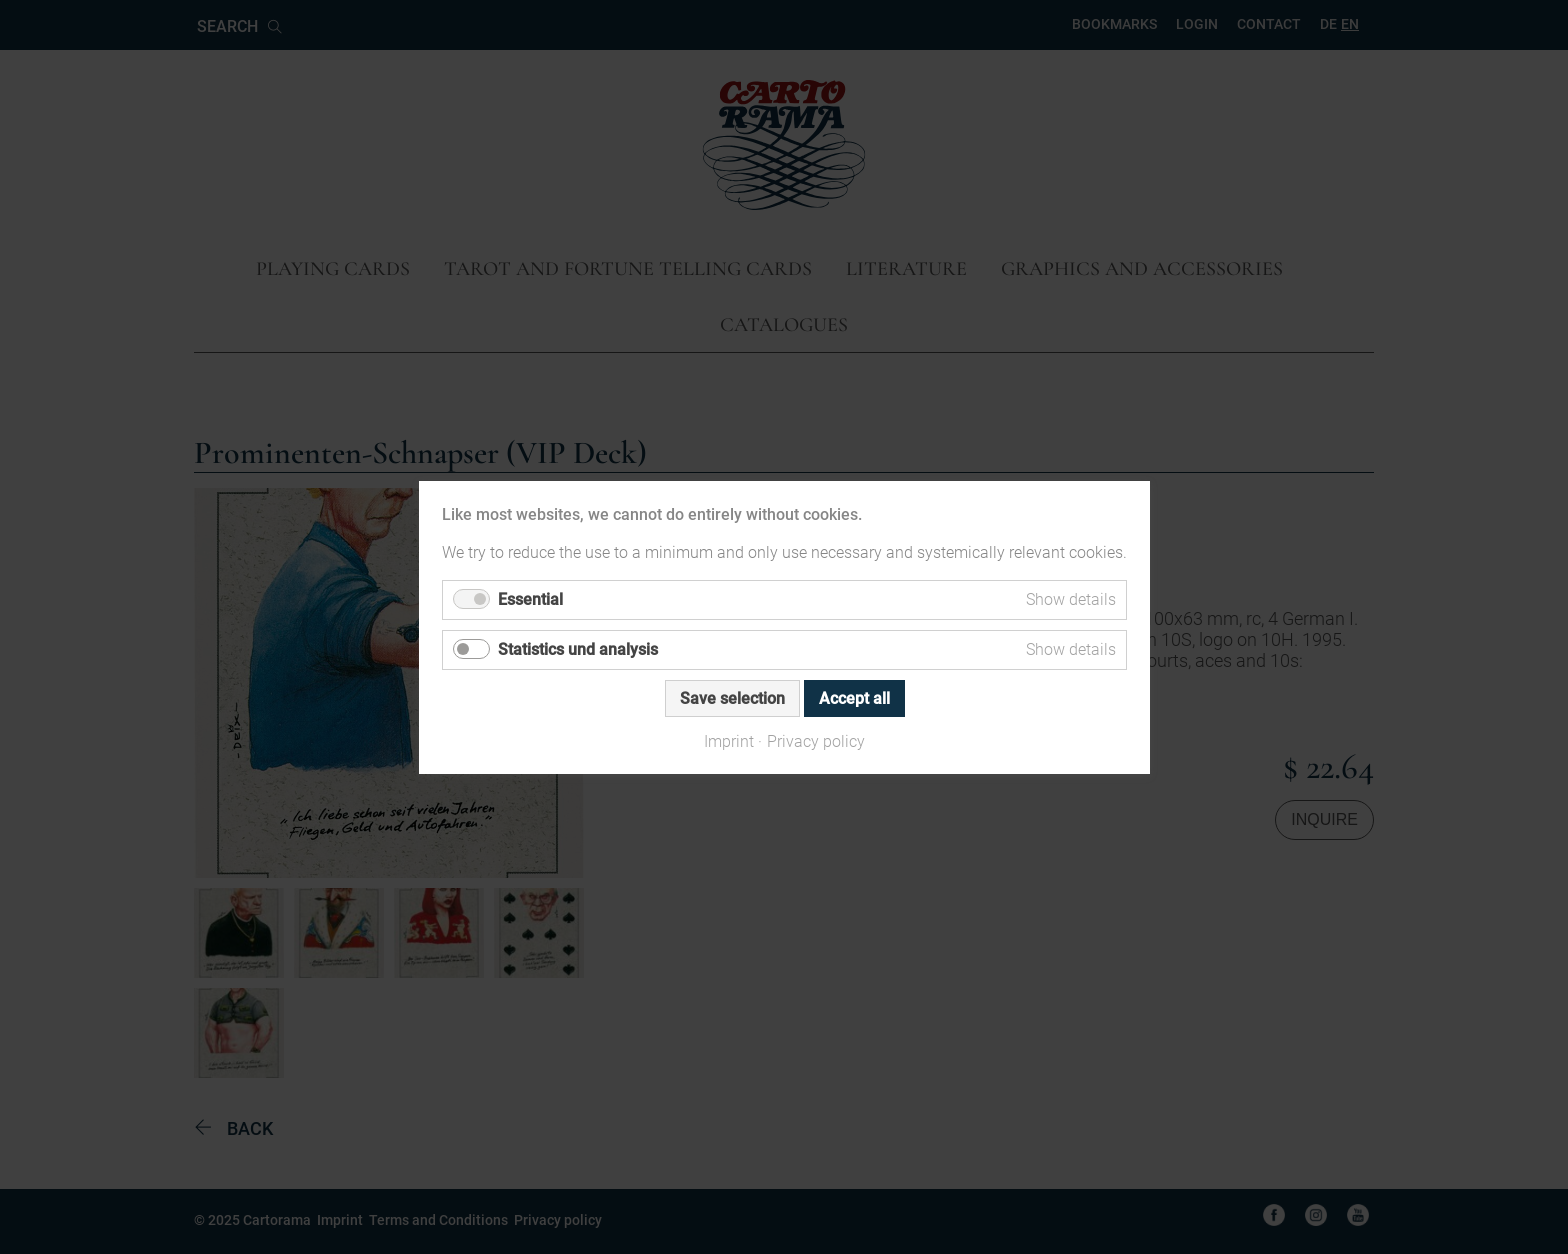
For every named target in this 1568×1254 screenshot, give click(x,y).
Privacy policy (816, 740)
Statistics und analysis (578, 648)
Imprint (729, 740)
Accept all (853, 697)
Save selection (731, 697)
